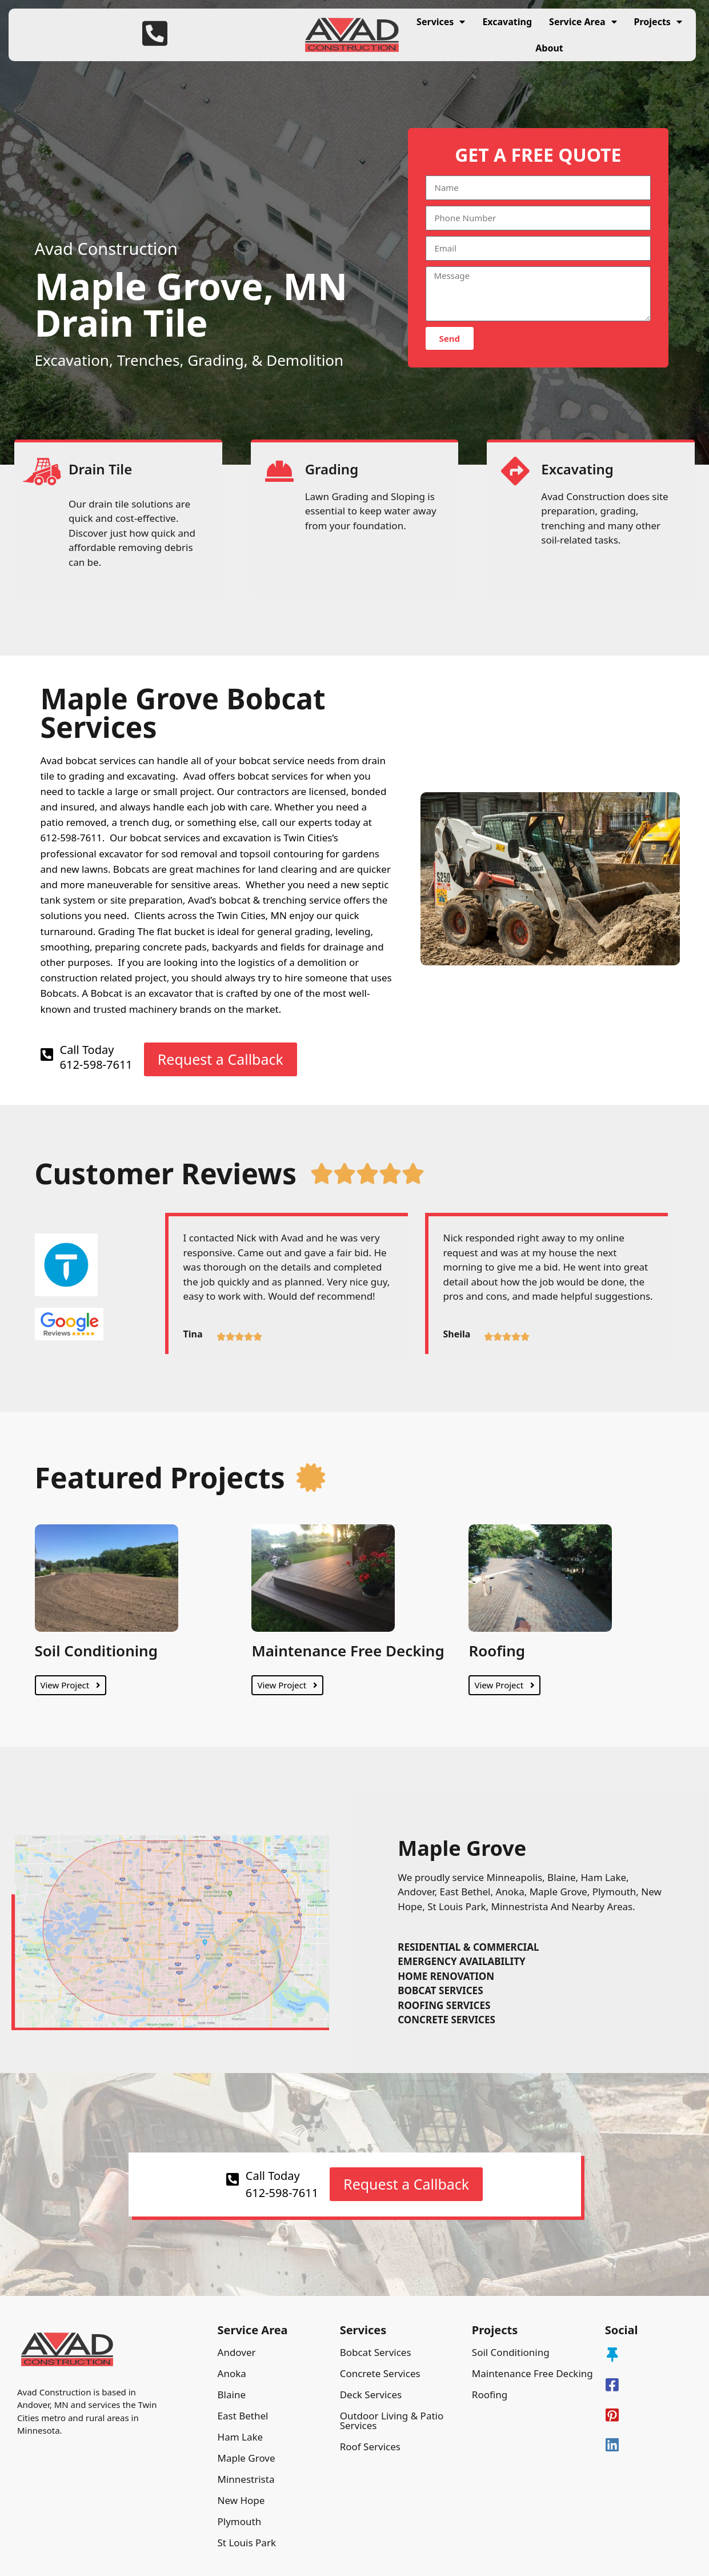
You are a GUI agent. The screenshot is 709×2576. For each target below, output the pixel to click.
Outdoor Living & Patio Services (392, 2420)
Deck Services (371, 2394)
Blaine (232, 2394)
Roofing (496, 1650)
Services (440, 21)
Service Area (582, 21)
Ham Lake (240, 2436)
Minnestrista (246, 2479)
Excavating (507, 21)
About (549, 48)
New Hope (241, 2500)
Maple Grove (246, 2458)
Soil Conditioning (96, 1650)
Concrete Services (380, 2373)
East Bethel (243, 2415)
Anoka (232, 2373)
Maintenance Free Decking (347, 1650)
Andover (237, 2352)
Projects (658, 21)
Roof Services (370, 2446)
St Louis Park (247, 2542)
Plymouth (240, 2521)
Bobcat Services (375, 2352)
